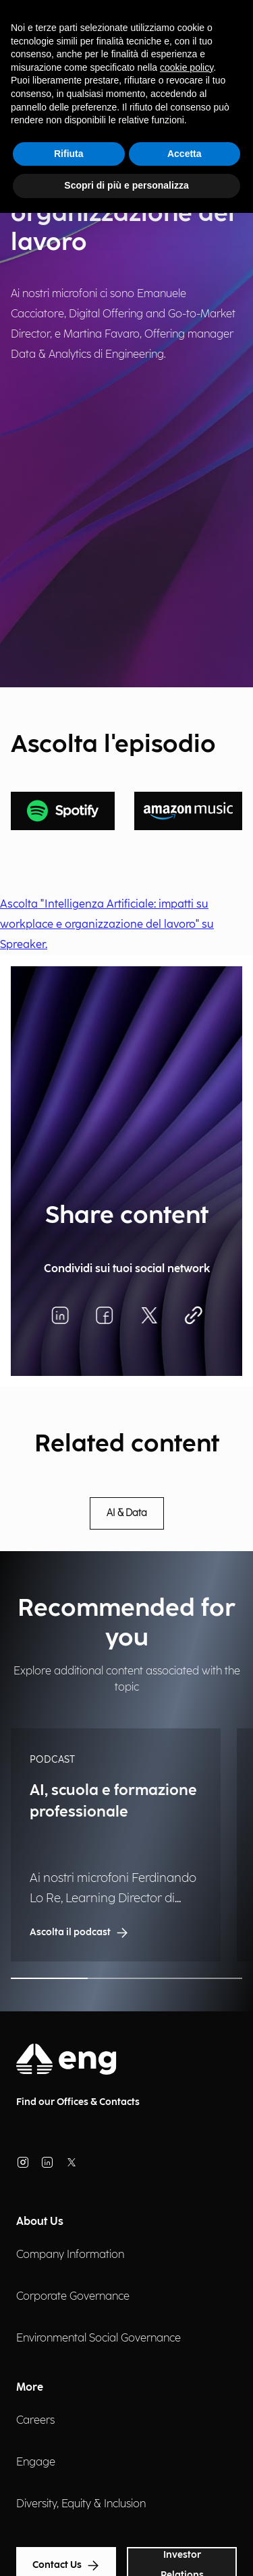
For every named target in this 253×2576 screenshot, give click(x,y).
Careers (35, 2420)
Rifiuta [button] (69, 153)
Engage (35, 2462)
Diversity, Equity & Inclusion (81, 2504)
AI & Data (127, 1513)
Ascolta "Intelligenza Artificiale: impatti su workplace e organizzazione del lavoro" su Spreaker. (107, 924)
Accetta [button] (184, 153)
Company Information (70, 2255)
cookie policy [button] (186, 67)
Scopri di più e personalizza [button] (126, 185)
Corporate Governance (73, 2296)
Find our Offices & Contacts (78, 2102)
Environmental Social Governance (98, 2338)
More (29, 2387)
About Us (39, 2222)
